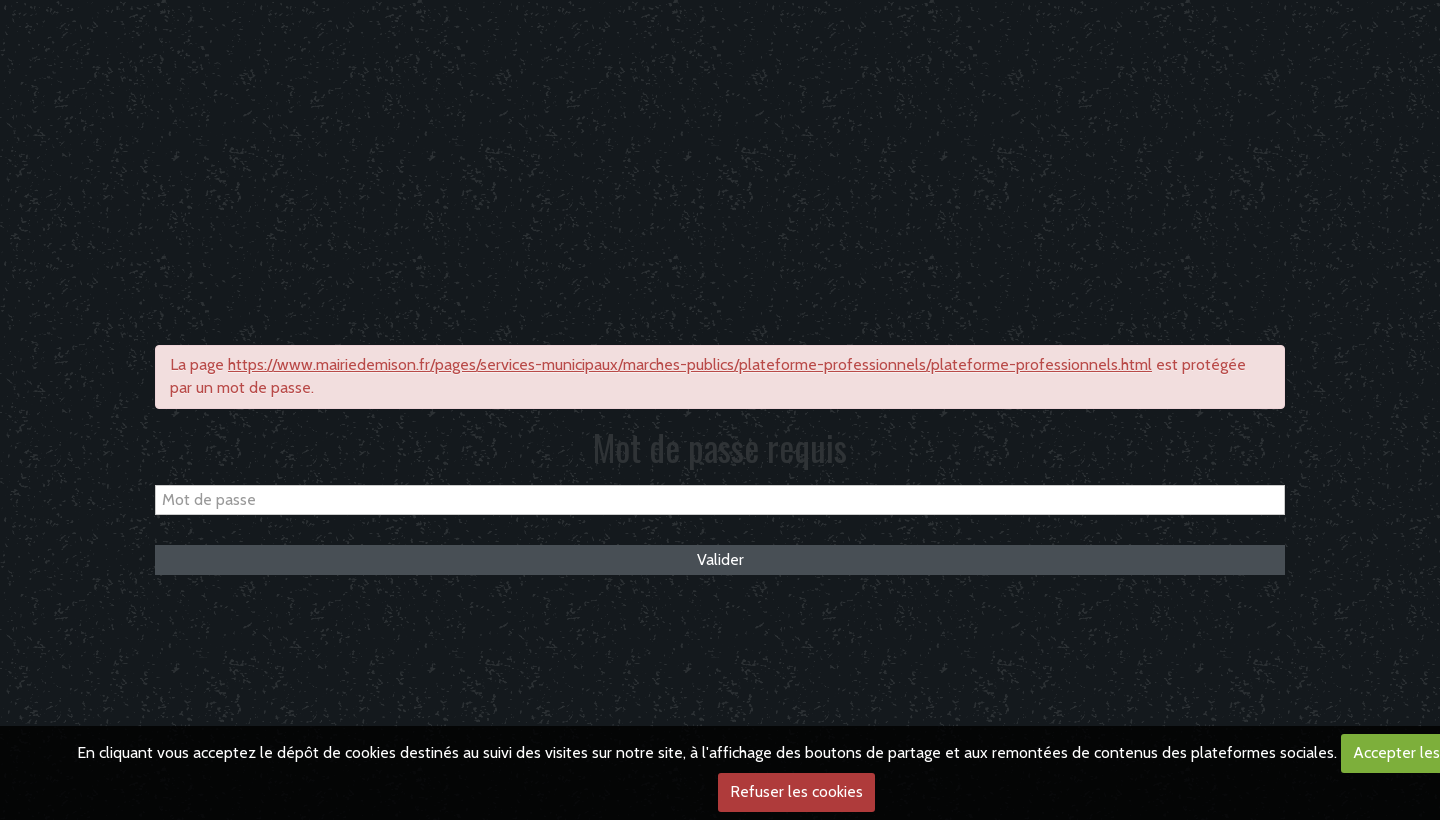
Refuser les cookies (796, 791)
